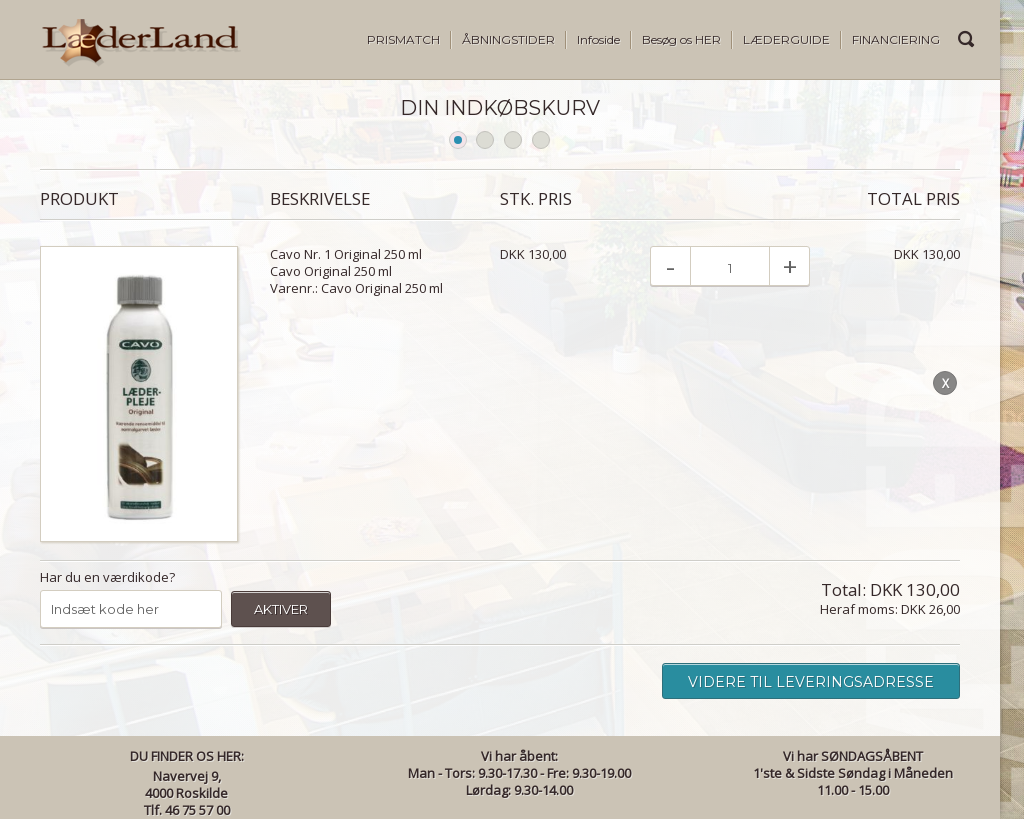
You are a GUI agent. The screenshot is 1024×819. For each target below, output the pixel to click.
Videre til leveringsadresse (811, 682)
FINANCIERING (896, 39)
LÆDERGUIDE (786, 39)
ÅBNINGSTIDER (508, 39)
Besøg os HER (681, 39)
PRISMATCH (403, 39)
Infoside (598, 39)
